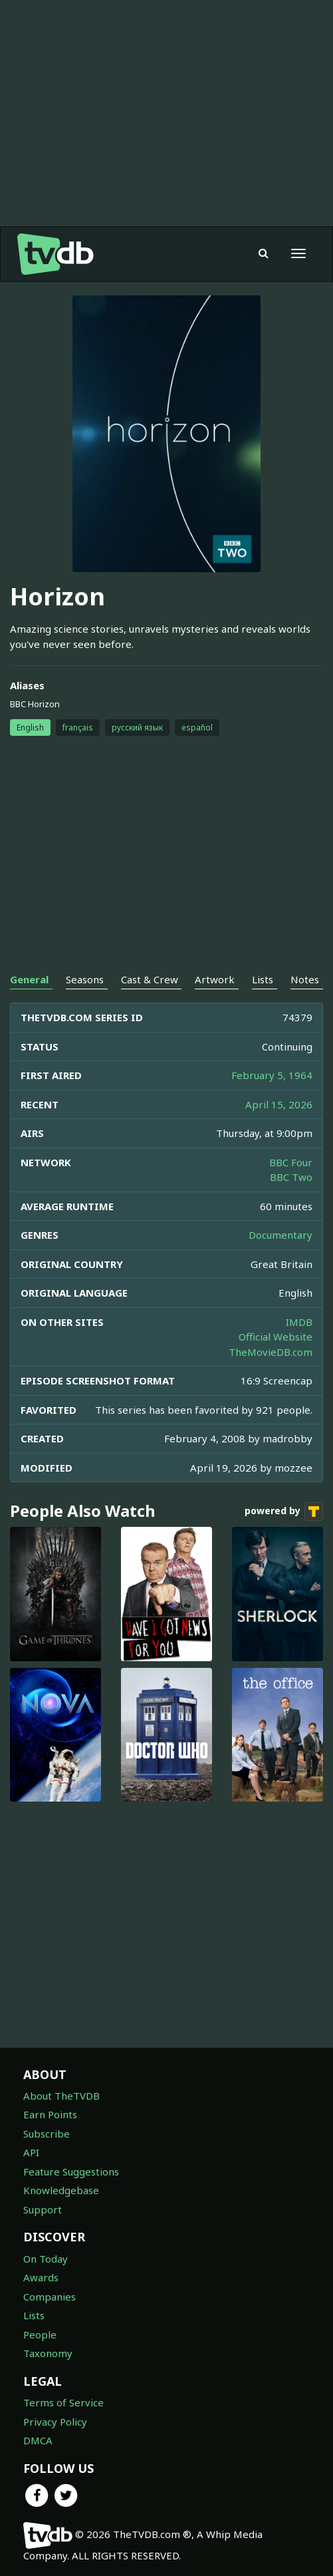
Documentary (280, 1234)
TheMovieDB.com (270, 1352)
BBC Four (290, 1162)
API (31, 2152)
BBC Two (291, 1177)
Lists (34, 2315)
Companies (49, 2296)
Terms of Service (63, 2402)
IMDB (299, 1322)
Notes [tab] (304, 979)
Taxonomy (47, 2353)
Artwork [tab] (215, 979)
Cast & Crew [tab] (149, 979)
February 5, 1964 (271, 1075)
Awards (40, 2277)
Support (42, 2209)
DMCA (38, 2440)
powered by (284, 1511)
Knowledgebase (61, 2190)
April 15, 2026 (278, 1104)
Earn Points (50, 2114)
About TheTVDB (61, 2095)
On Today (45, 2258)
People (39, 2334)
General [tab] (29, 979)
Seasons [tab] (85, 979)
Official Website (275, 1336)
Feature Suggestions (71, 2171)
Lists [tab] (262, 979)
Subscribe (46, 2133)
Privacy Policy (55, 2421)
